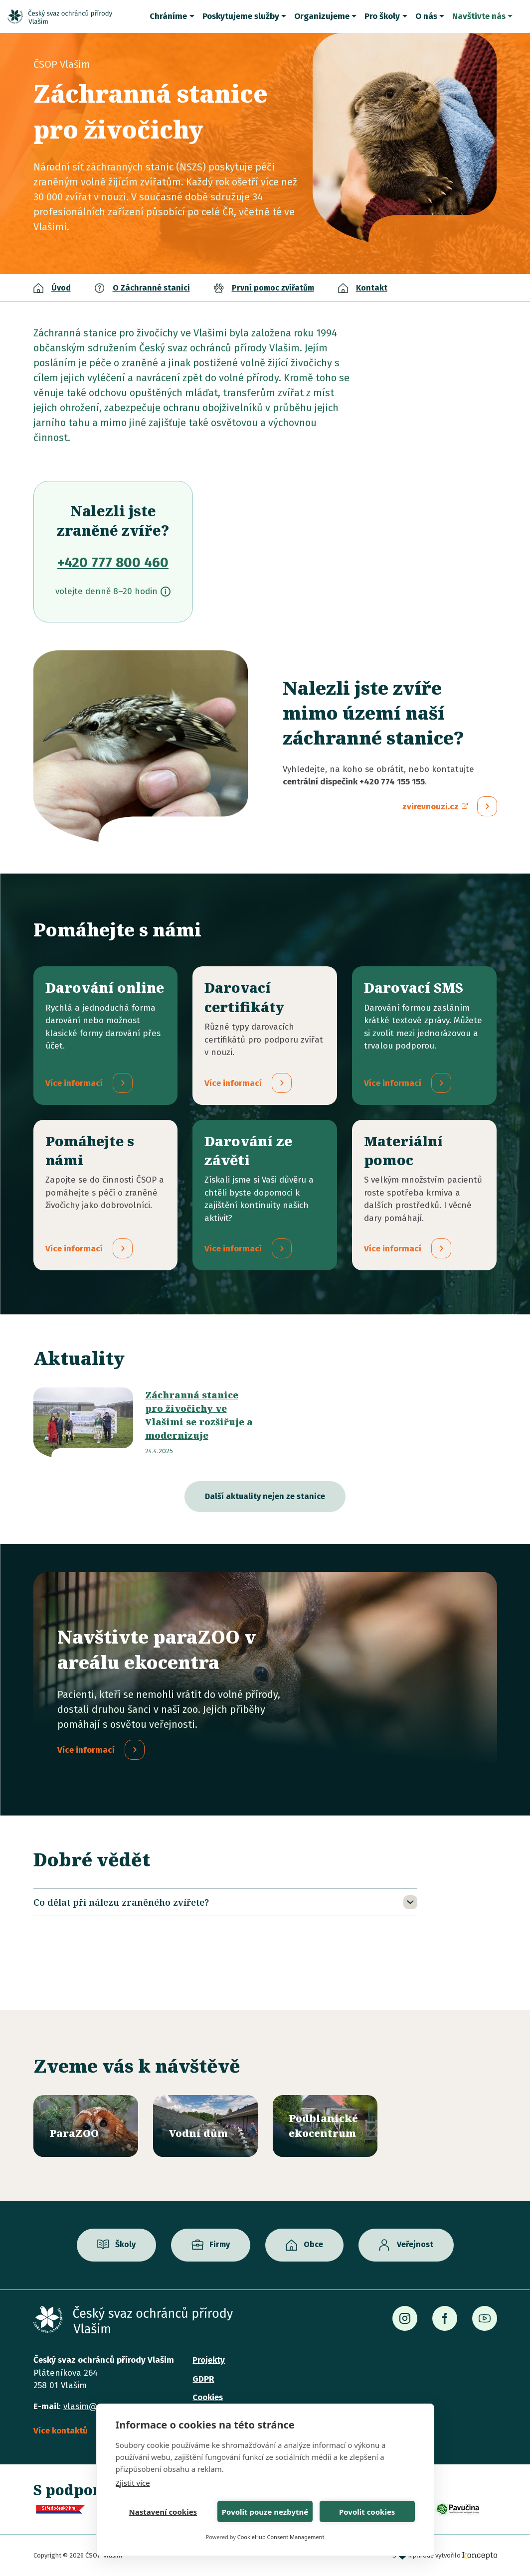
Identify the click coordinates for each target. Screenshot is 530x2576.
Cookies (207, 2397)
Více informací (86, 1764)
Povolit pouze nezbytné (265, 2512)
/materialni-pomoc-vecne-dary (424, 1208)
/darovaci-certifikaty (264, 1042)
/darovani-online (105, 1042)
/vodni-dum (205, 2126)
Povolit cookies (367, 2512)
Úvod (61, 288)
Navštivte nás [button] (479, 16)
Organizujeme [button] (322, 16)
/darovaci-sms (424, 1042)
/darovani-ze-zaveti (264, 1208)
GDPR (203, 2379)
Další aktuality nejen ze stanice (265, 1510)
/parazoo (85, 2126)
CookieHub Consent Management (281, 2537)
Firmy (219, 2245)
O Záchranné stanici (151, 288)
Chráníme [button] (168, 16)
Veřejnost (415, 2245)
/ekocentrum (325, 2126)
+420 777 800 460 (113, 562)
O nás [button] (426, 16)
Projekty (208, 2360)
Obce (313, 2245)
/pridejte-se (105, 1208)
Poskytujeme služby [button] (240, 16)
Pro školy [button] (382, 16)
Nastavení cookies (163, 2512)
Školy (125, 2245)
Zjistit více (133, 2483)
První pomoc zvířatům (273, 288)
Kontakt (371, 288)
